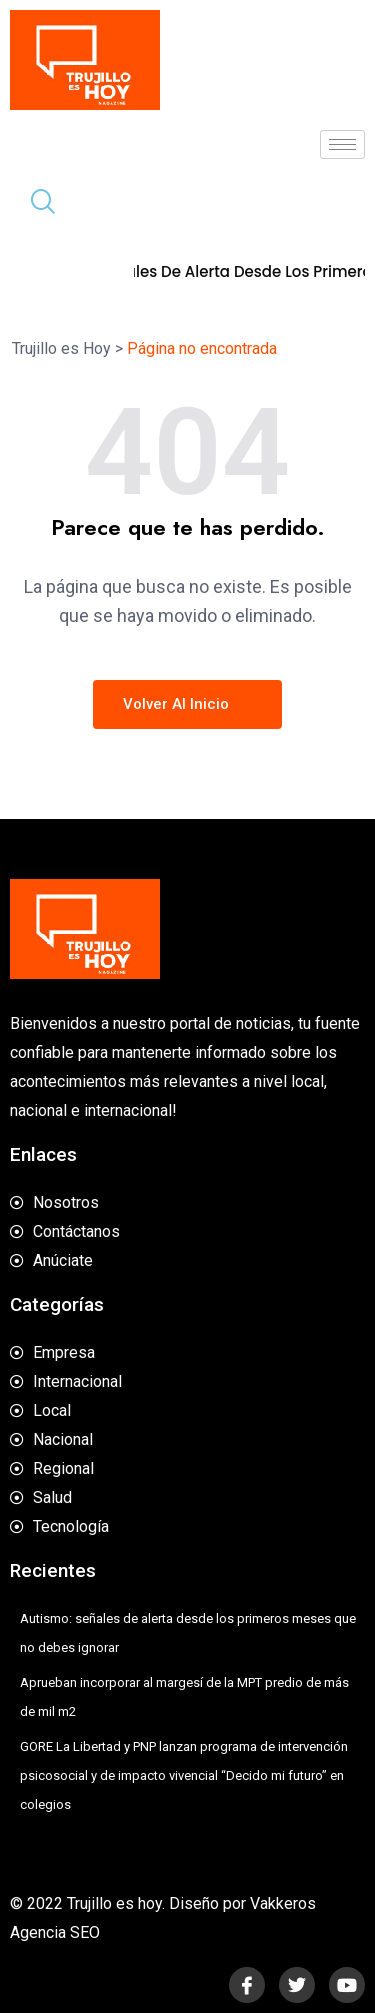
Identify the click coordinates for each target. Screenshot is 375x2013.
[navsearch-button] (35, 204)
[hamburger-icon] (342, 144)
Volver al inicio (187, 704)
